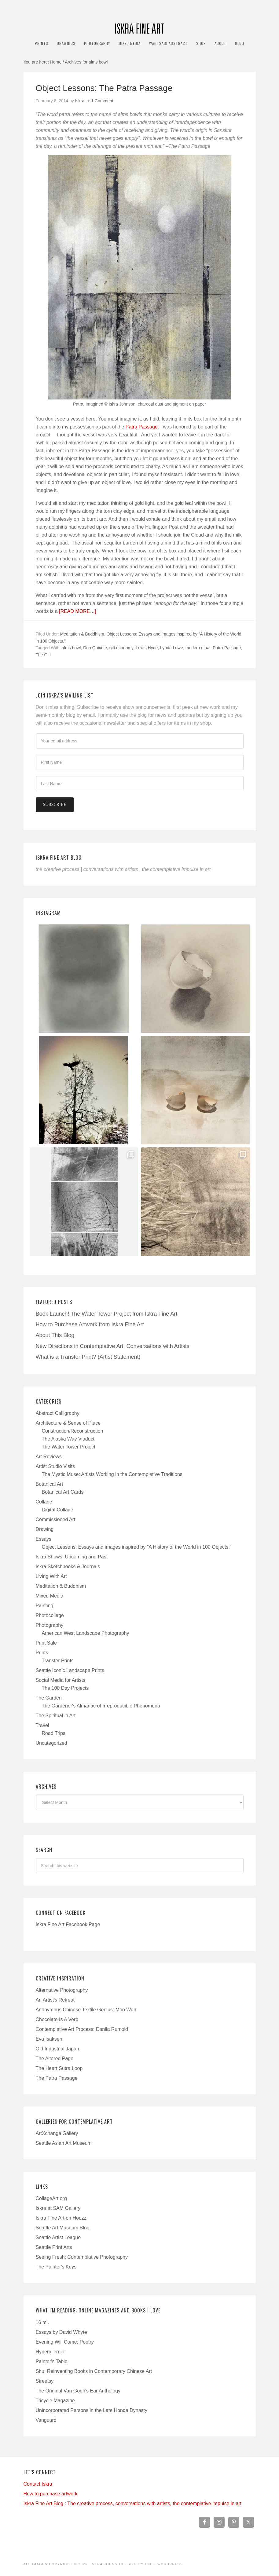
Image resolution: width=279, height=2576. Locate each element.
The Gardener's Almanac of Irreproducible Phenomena (101, 1705)
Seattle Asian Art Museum (64, 2143)
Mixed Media (50, 1595)
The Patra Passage (57, 2078)
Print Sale (46, 1642)
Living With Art (51, 1576)
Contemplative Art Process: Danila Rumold (82, 2029)
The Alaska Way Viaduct (68, 1438)
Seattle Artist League (58, 2237)
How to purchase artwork (51, 2493)
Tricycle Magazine (55, 2400)
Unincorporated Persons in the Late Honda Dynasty (92, 2410)
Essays (44, 1539)
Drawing (45, 1529)
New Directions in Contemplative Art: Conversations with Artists (112, 1346)
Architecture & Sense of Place (68, 1423)
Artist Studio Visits (55, 1466)
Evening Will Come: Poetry (65, 2342)
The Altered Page (55, 2058)
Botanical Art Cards (63, 1492)
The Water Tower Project (68, 1446)
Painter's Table (52, 2361)
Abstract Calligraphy (57, 1413)
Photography (50, 1625)
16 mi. (42, 2322)
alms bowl (71, 647)
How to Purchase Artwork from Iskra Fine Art (90, 1324)
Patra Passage (142, 426)
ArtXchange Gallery (57, 2133)
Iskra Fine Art (140, 26)
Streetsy (45, 2381)
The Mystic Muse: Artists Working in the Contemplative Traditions (112, 1474)
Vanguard (46, 2420)
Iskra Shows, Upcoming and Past (72, 1556)
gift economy (121, 647)
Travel (42, 1725)
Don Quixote (95, 647)
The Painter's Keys (56, 2266)
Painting (44, 1605)
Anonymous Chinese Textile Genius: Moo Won (86, 2009)
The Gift (43, 654)
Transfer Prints (58, 1660)
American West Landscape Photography (85, 1633)
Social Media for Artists (61, 1680)
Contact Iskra (38, 2484)
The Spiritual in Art (56, 1715)
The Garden (49, 1697)
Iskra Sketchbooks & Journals (68, 1566)
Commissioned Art (55, 1519)
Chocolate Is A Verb (57, 2019)
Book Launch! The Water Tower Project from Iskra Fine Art (107, 1314)
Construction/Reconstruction (72, 1431)
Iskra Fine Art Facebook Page (68, 1924)
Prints (42, 1652)
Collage (44, 1501)
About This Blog (55, 1335)
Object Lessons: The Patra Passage (104, 88)
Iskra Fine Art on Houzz (61, 2218)
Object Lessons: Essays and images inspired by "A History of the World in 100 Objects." (137, 1547)
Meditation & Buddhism (82, 634)
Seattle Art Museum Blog (63, 2227)
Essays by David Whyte (61, 2332)
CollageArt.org (51, 2198)
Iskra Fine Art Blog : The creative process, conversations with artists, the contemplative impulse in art (133, 2503)
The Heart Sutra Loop (59, 2068)
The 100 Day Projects (65, 1688)
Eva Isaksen (49, 2039)
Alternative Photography (62, 1990)
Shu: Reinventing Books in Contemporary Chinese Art (94, 2371)
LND (149, 2564)
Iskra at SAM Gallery (58, 2208)
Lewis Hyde (147, 647)
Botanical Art (49, 1484)
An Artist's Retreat (55, 1999)
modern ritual (198, 647)
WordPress (170, 2564)
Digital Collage (57, 1509)
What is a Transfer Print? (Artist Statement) (88, 1357)
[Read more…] (77, 611)
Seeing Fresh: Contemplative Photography (82, 2257)
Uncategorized (51, 1743)
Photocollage (50, 1615)
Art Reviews (49, 1456)
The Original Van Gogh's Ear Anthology (78, 2390)
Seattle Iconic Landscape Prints (70, 1670)
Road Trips (53, 1733)
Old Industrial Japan (57, 2048)
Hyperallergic (50, 2351)
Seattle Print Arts (54, 2247)
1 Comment (102, 100)
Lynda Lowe (171, 647)
